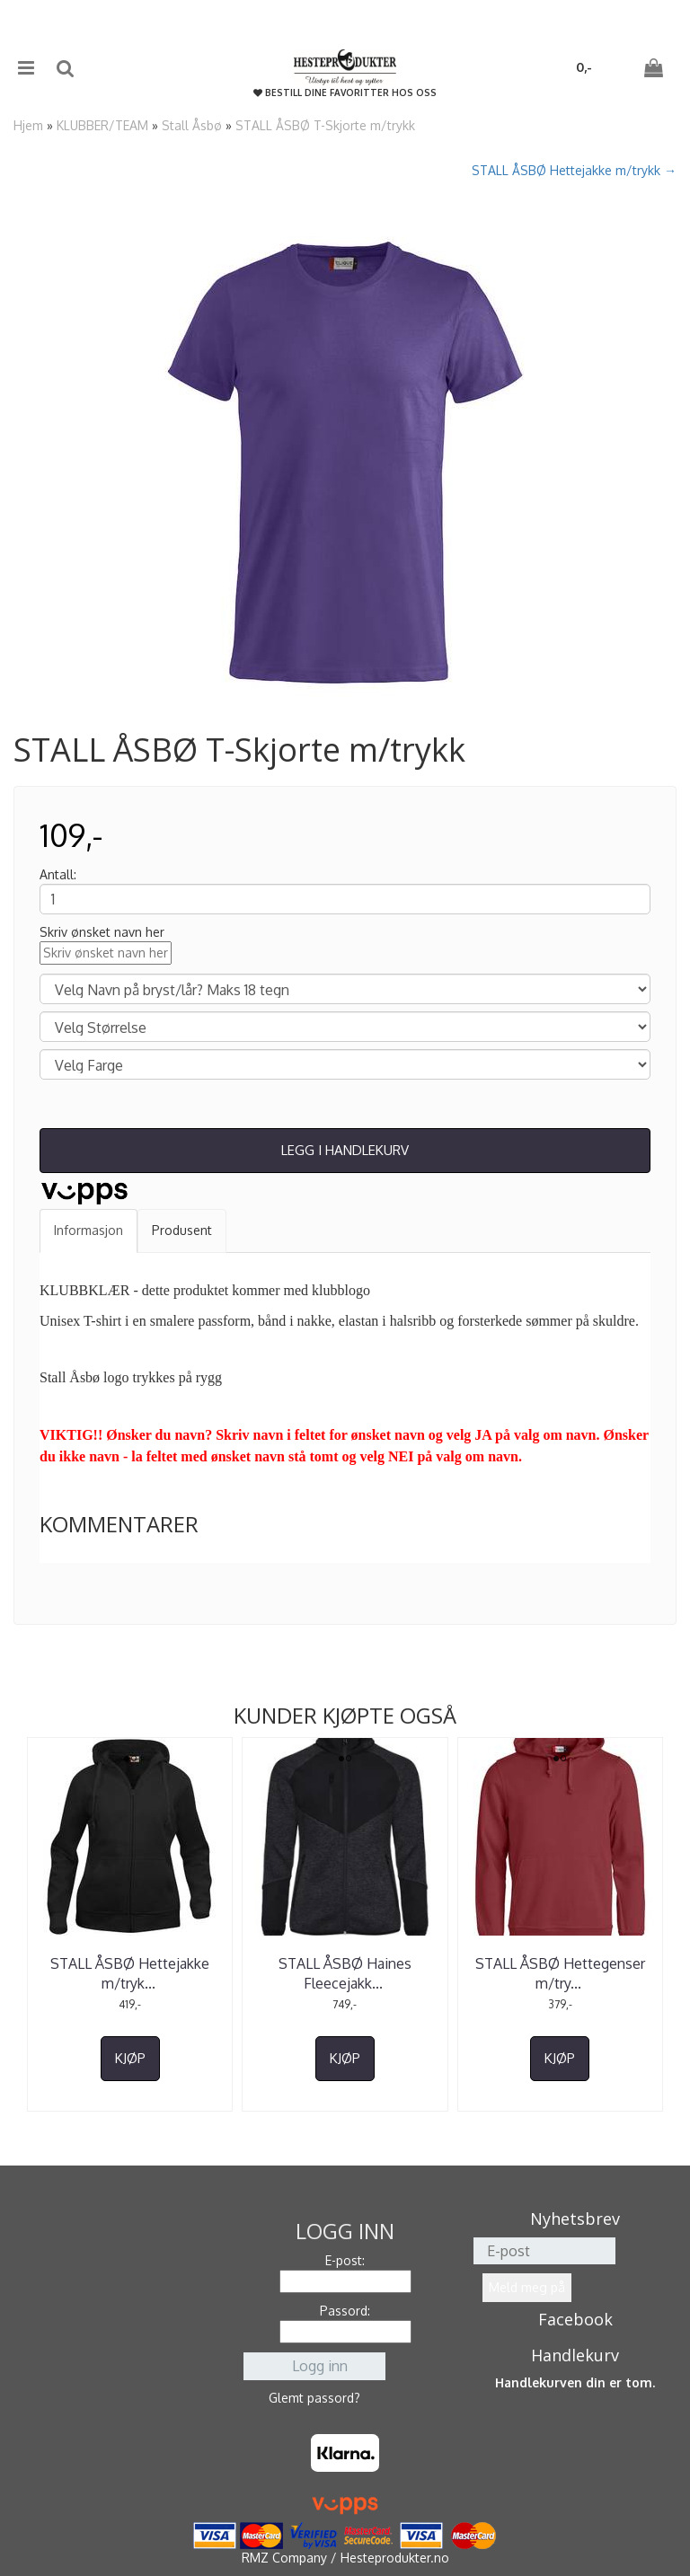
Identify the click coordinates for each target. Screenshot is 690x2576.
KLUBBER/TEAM (102, 125)
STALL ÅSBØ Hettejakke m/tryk (129, 1973)
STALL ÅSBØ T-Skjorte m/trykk (325, 125)
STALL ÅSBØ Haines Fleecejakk (345, 1973)
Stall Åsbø (192, 125)
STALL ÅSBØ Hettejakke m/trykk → (574, 170)
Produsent (182, 1230)
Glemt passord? (314, 2397)
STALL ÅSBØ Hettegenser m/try (560, 1973)
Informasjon (88, 1230)
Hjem (28, 125)
